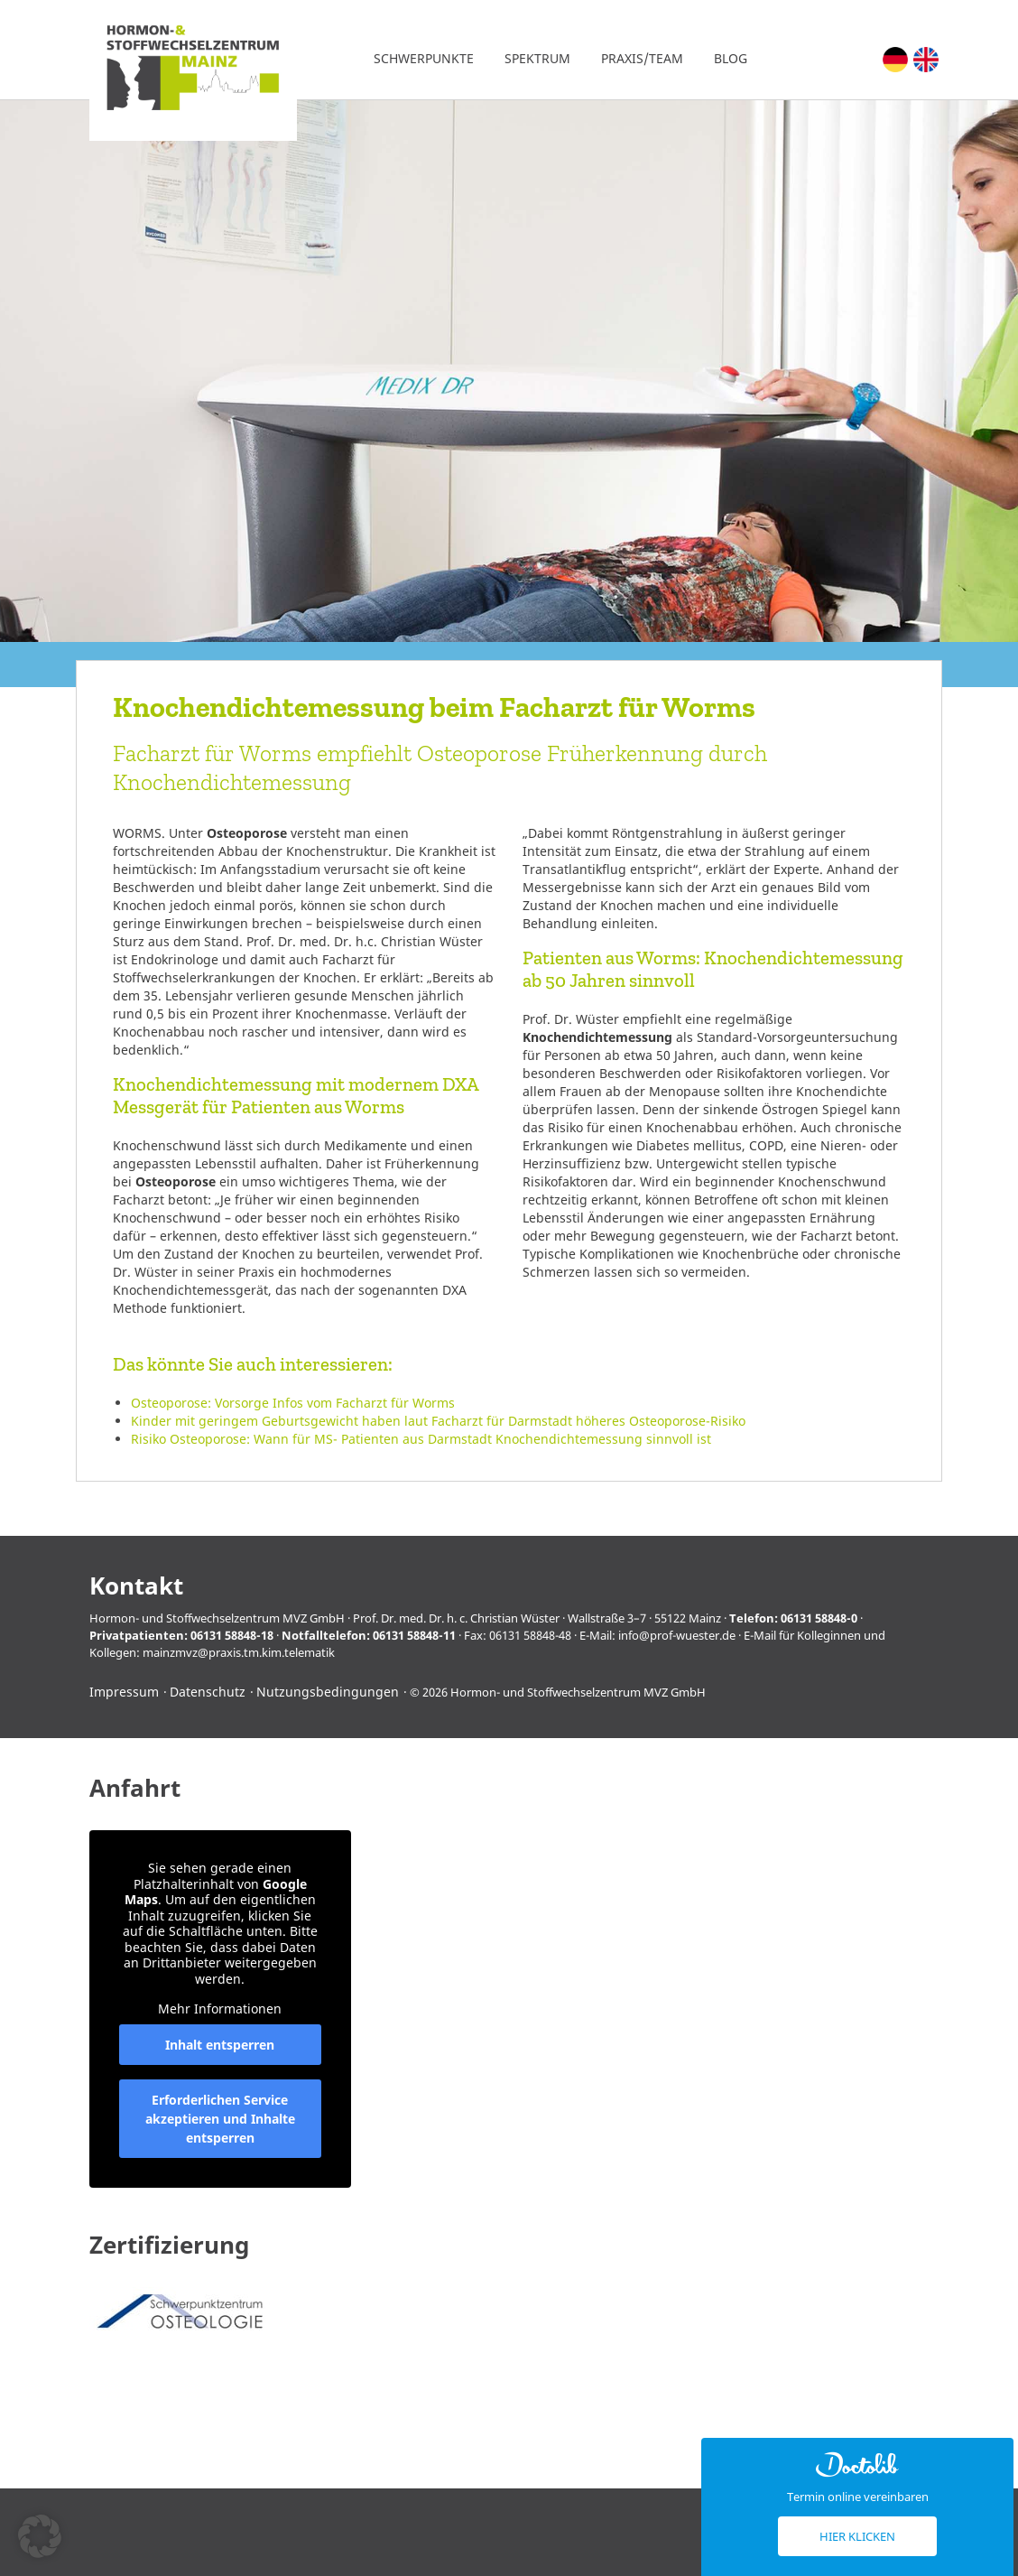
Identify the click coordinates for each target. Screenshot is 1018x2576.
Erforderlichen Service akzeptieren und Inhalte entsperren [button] (220, 2118)
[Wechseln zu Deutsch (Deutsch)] (895, 59)
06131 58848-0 (819, 1618)
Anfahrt (134, 1788)
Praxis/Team (642, 58)
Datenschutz (207, 1691)
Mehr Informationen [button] (220, 2009)
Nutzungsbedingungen (327, 1691)
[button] (39, 2536)
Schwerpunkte (424, 58)
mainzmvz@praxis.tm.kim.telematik (239, 1652)
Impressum (124, 1691)
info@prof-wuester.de (677, 1635)
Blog (730, 58)
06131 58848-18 (231, 1635)
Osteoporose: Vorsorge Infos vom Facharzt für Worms (293, 1402)
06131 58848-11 (414, 1635)
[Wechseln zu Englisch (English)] (926, 59)
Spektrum (537, 58)
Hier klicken (857, 2536)
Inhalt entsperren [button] (219, 2044)
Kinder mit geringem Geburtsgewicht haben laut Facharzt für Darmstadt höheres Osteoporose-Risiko (438, 1420)
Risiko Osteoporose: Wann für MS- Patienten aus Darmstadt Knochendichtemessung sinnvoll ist (421, 1438)
